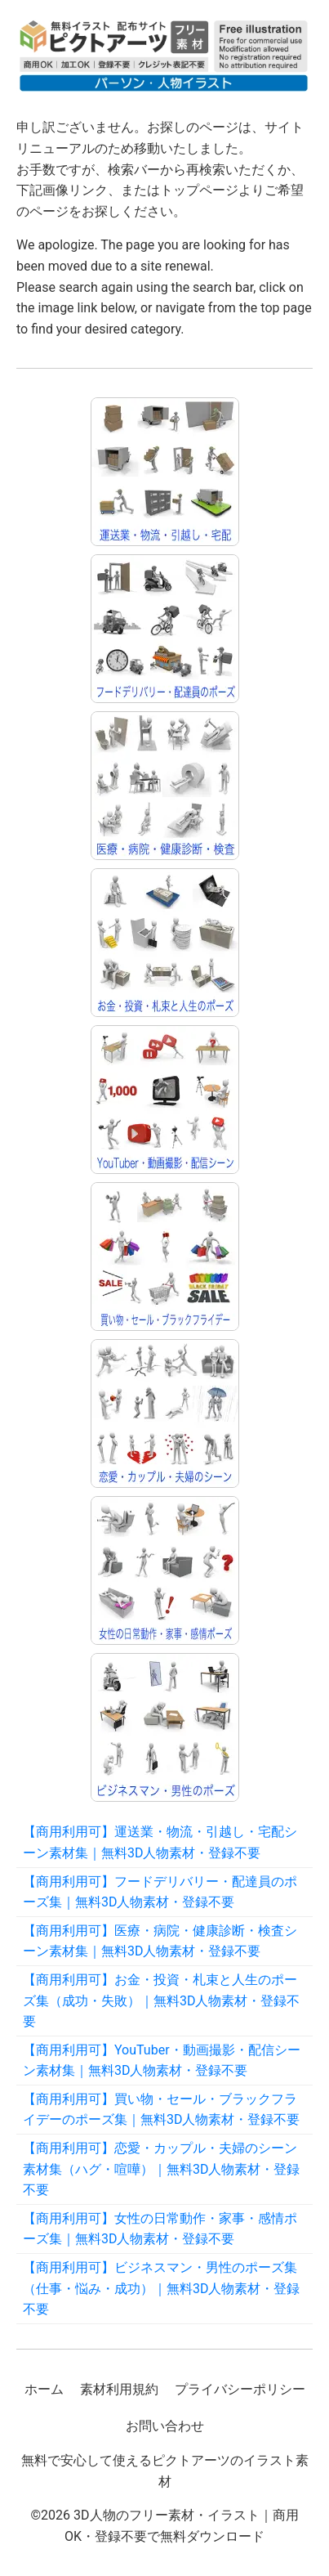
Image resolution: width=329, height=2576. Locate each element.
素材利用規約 (119, 2389)
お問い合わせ (165, 2426)
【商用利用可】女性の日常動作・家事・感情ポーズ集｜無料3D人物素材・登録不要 (160, 2229)
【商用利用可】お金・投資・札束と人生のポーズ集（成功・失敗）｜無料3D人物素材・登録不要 (161, 2000)
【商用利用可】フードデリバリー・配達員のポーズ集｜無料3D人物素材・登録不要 (160, 1892)
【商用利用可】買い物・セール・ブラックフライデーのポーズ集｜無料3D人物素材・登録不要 (161, 2109)
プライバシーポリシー (240, 2389)
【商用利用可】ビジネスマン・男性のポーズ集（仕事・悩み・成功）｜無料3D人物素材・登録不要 (161, 2288)
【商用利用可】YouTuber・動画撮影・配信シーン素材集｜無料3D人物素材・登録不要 (161, 2060)
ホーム (44, 2389)
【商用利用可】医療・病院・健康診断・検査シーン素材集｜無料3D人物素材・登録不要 (160, 1941)
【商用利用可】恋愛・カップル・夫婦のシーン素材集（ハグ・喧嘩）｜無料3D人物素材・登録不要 (161, 2168)
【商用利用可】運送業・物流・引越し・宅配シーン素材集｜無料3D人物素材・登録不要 (160, 1842)
